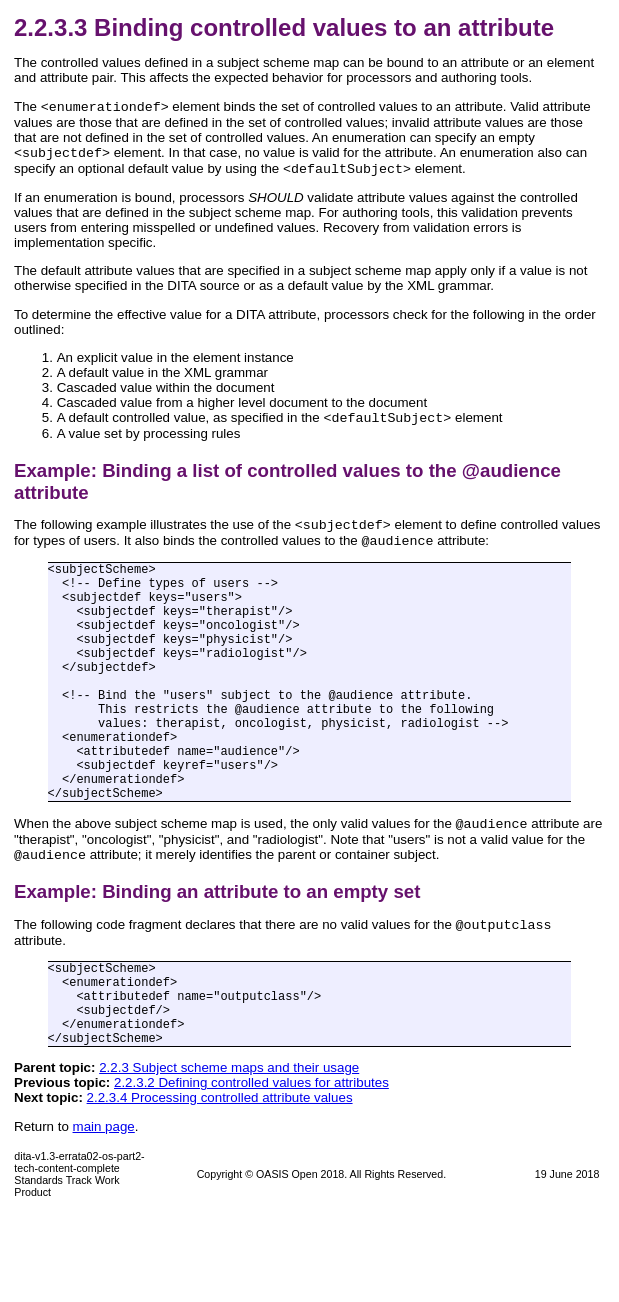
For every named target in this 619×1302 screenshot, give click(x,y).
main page (104, 1213)
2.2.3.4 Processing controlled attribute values (220, 1184)
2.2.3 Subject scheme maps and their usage (229, 1154)
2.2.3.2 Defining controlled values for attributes (251, 1169)
